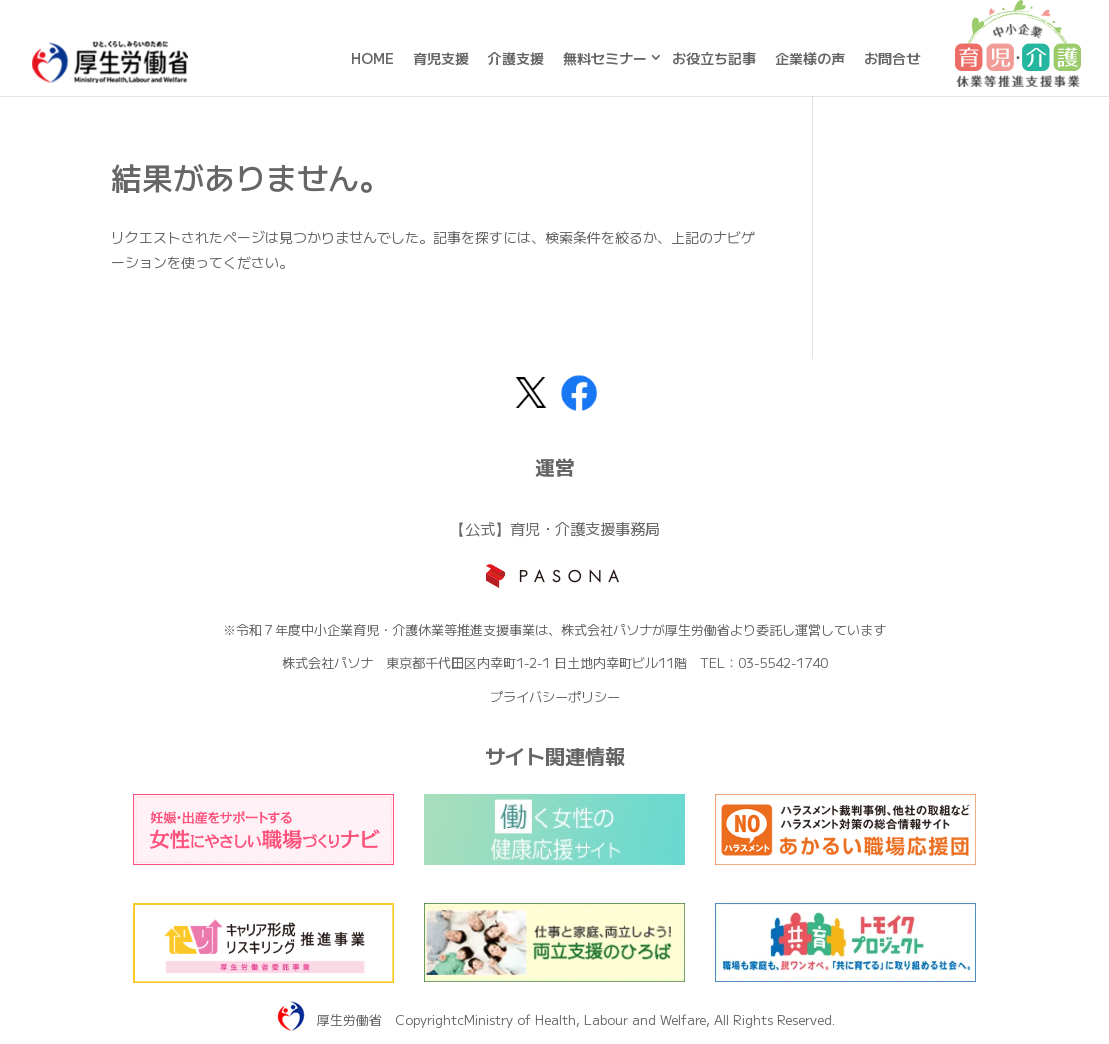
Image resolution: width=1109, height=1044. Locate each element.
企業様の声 (810, 58)
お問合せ (892, 58)
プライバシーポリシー (555, 696)
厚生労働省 (349, 1019)
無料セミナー (605, 58)
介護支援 (516, 58)
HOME (372, 58)
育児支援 (441, 58)
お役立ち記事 (714, 58)
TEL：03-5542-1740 (764, 662)
